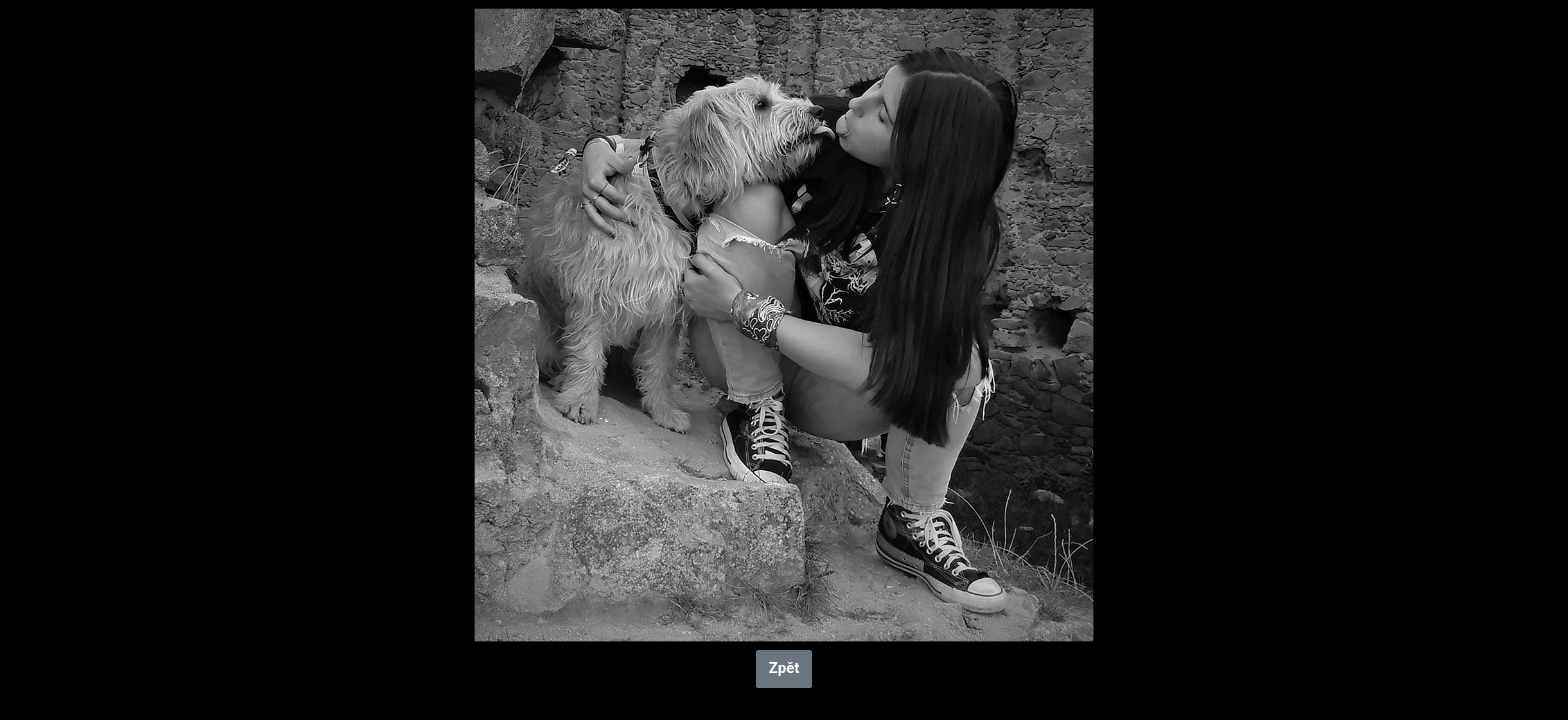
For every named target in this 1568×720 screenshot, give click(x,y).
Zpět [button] (784, 668)
